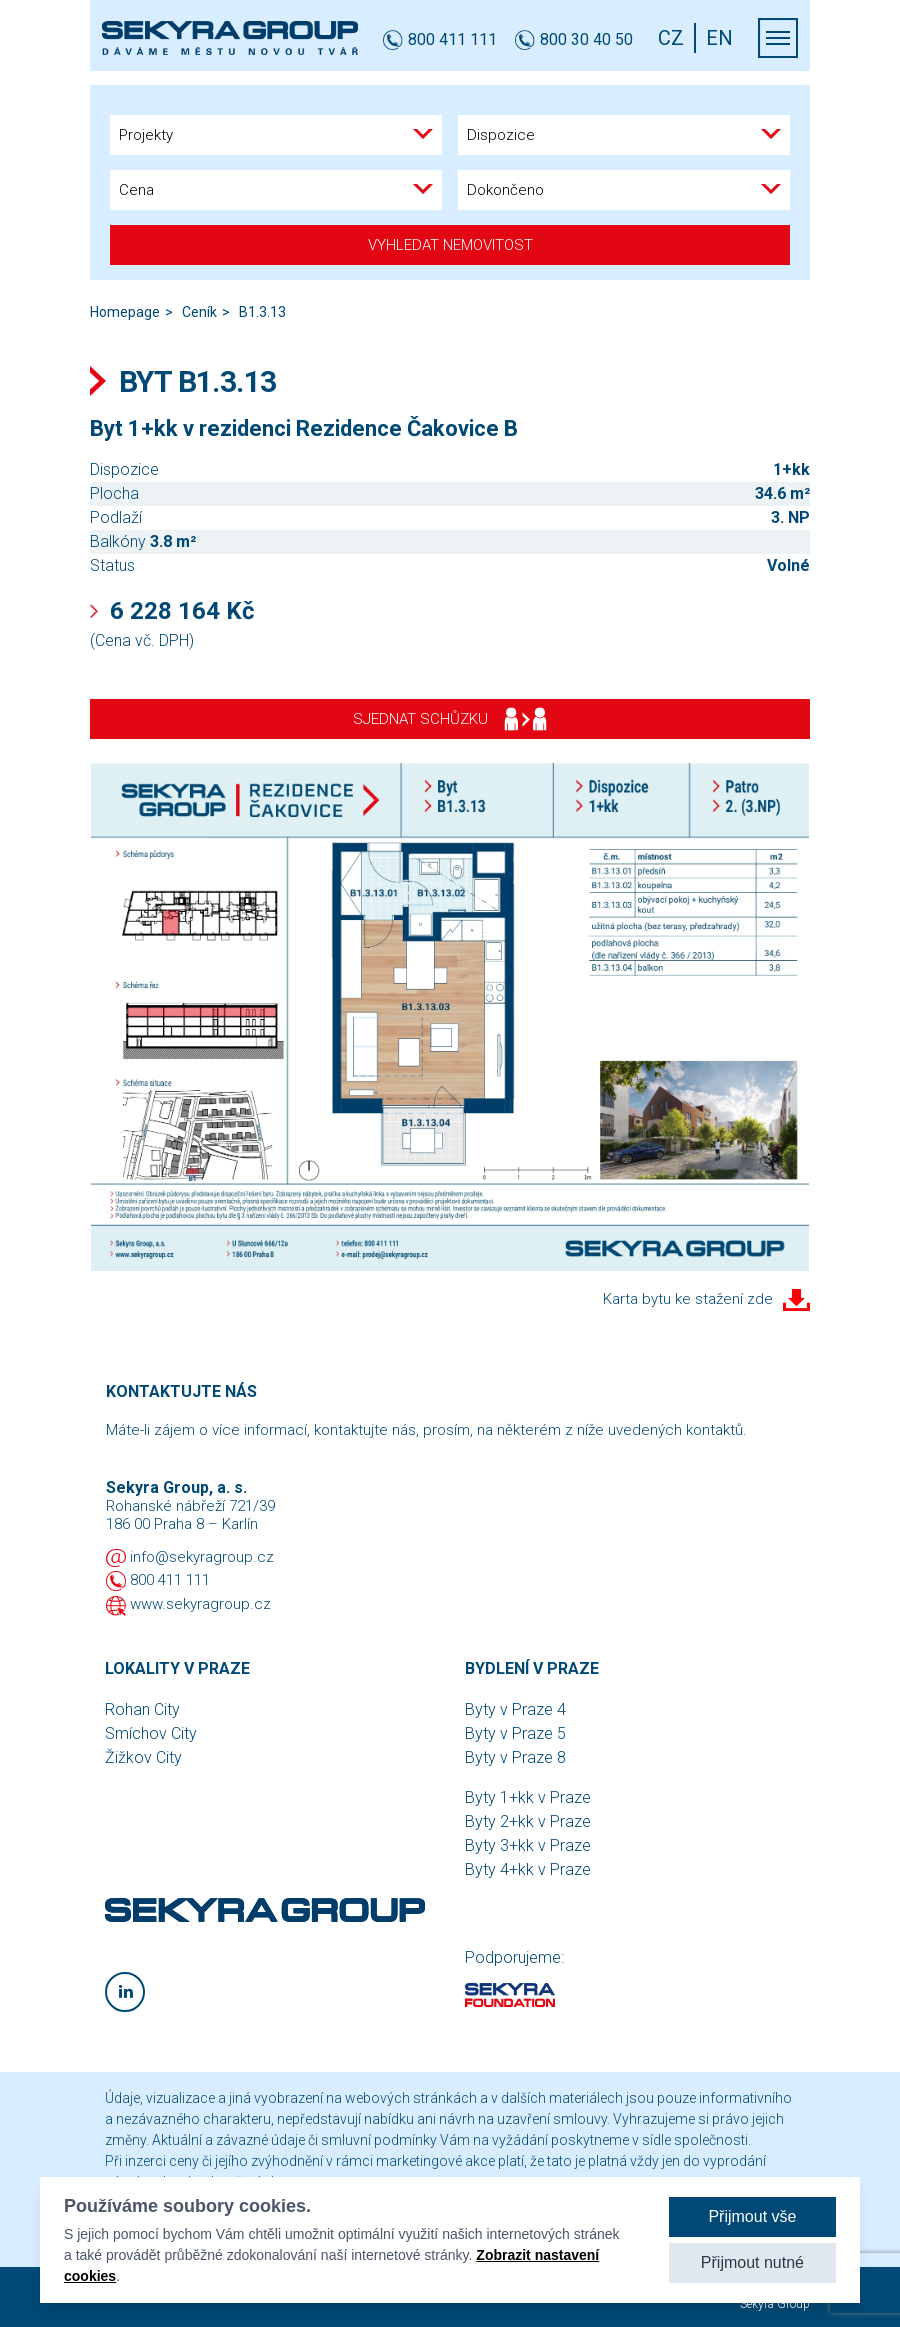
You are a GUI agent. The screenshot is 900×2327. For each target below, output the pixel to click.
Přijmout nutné (752, 2262)
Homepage (125, 312)
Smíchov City (151, 1733)
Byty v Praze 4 (515, 1709)
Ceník (199, 312)
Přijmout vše (752, 2216)
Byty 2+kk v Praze (528, 1821)
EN (719, 38)
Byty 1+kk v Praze (528, 1797)
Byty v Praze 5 (515, 1733)
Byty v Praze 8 (515, 1757)
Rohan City (142, 1709)
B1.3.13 (262, 312)
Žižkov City (143, 1757)
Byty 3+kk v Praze (528, 1845)
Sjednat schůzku (450, 719)
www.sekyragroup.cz (200, 1604)
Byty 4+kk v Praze (528, 1869)
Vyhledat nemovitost (450, 245)
